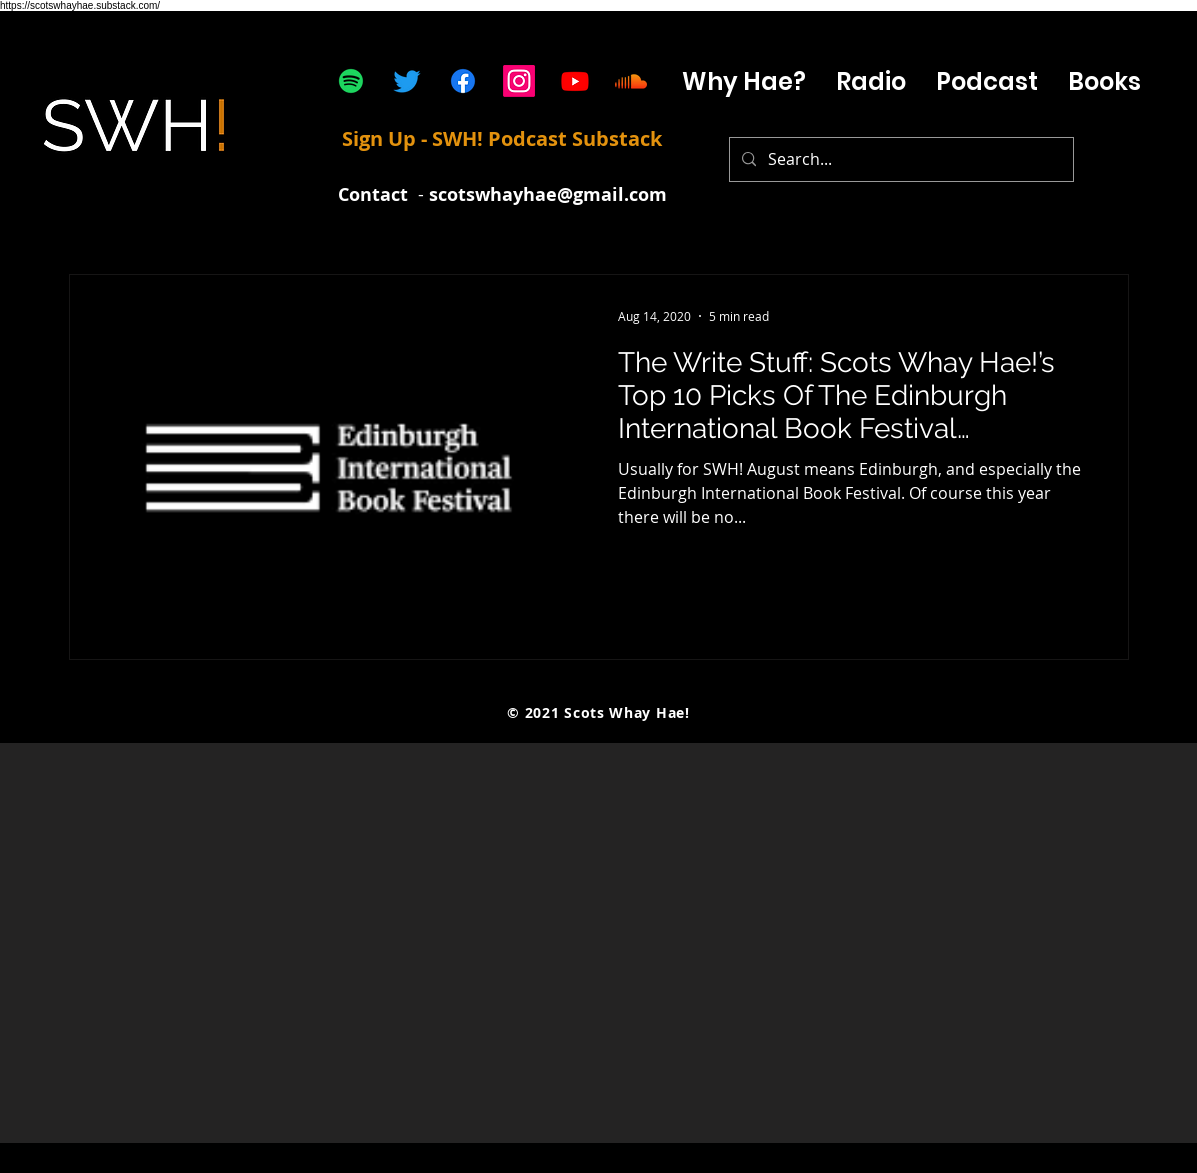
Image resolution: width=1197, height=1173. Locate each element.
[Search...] (899, 159)
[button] (987, 81)
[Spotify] (351, 81)
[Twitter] (407, 81)
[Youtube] (575, 81)
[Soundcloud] (631, 81)
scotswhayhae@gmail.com (548, 194)
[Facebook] (463, 81)
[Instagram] (519, 81)
